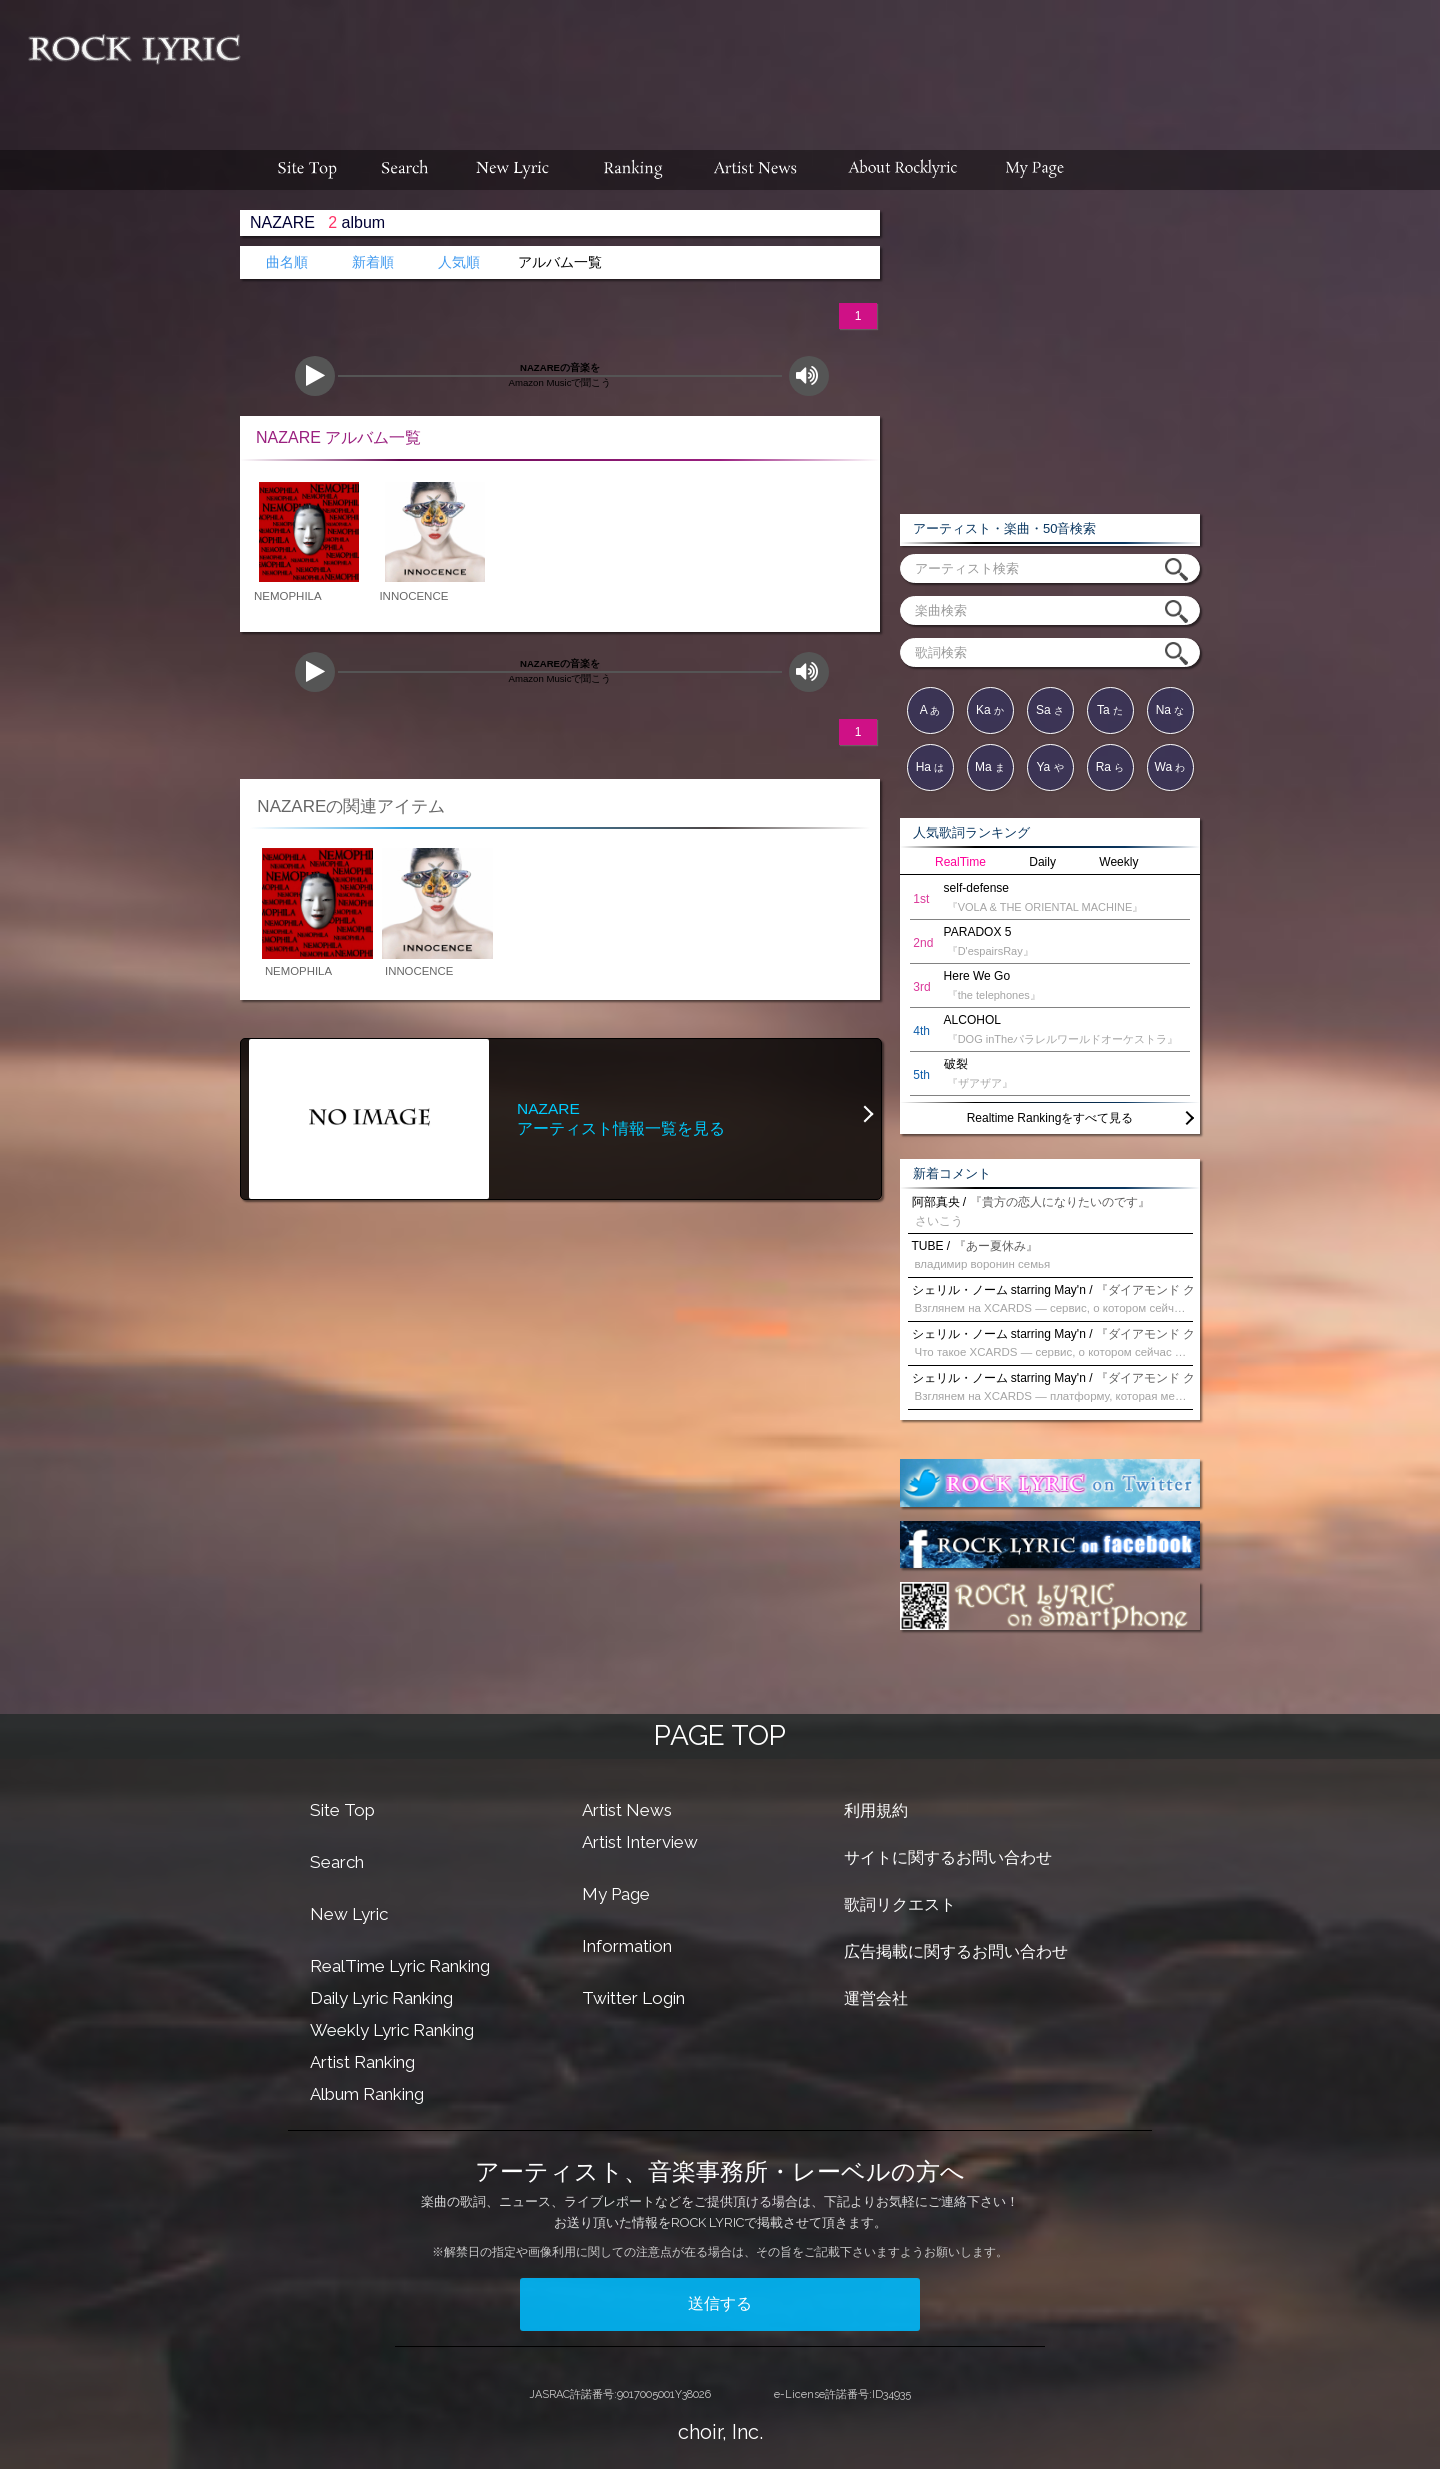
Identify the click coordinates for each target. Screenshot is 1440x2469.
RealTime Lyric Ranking (400, 1966)
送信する (720, 2303)
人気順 (459, 262)
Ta (1110, 710)
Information (627, 1946)
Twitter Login (633, 1998)
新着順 (373, 262)
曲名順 (287, 262)
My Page (616, 1894)
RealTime (960, 862)
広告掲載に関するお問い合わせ (956, 1951)
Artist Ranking (362, 2062)
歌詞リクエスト (900, 1904)
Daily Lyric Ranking (381, 1998)
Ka (990, 710)
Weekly (1118, 862)
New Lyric (349, 1914)
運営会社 (876, 1998)
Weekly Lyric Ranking (392, 2030)
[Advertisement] (848, 65)
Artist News (627, 1810)
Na (1170, 710)
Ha (930, 767)
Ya (1049, 767)
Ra (1110, 767)
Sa (1050, 710)
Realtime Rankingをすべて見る (1050, 1118)
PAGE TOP (720, 1735)
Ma (990, 767)
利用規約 (876, 1810)
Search (337, 1862)
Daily (1042, 862)
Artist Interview (640, 1842)
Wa (1170, 767)
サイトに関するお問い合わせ (948, 1857)
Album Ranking (367, 2094)
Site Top (342, 1810)
